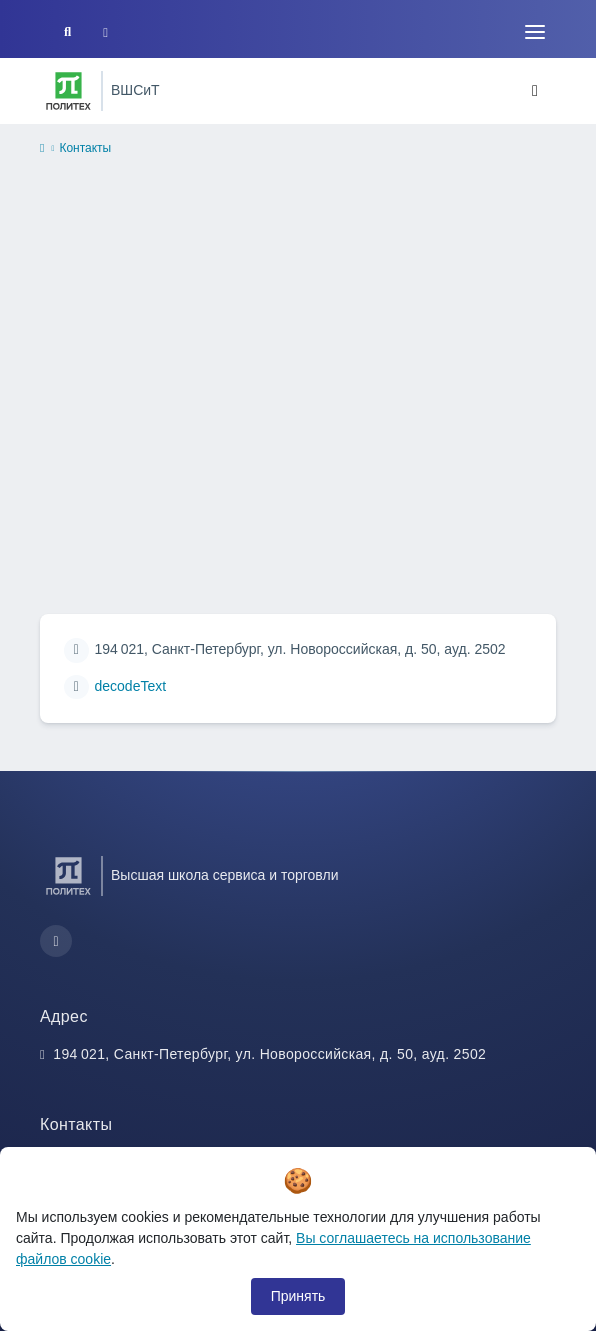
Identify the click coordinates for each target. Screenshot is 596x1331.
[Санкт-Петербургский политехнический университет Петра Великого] (68, 91)
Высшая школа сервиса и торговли (224, 875)
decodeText (131, 686)
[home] (42, 149)
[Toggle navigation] (535, 32)
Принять (298, 1296)
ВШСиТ (135, 90)
